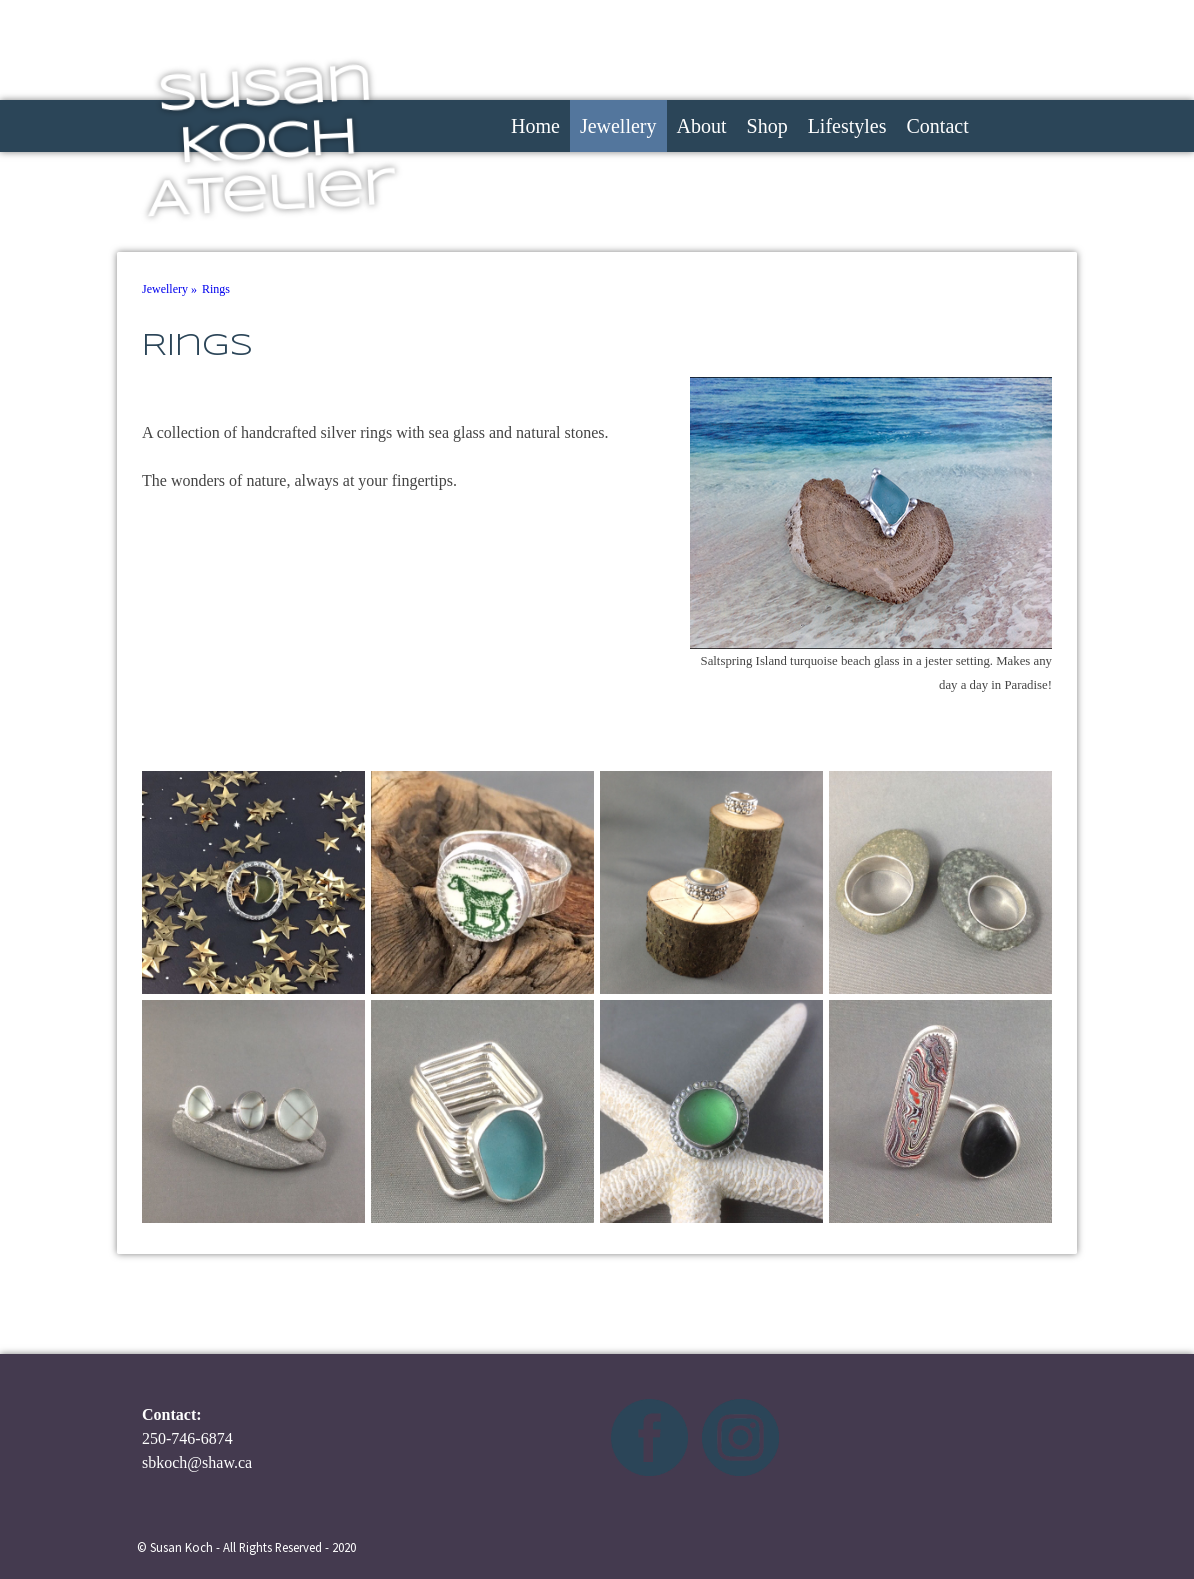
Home (535, 126)
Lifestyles (847, 126)
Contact (938, 126)
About (702, 126)
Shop (767, 126)
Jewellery (618, 126)
